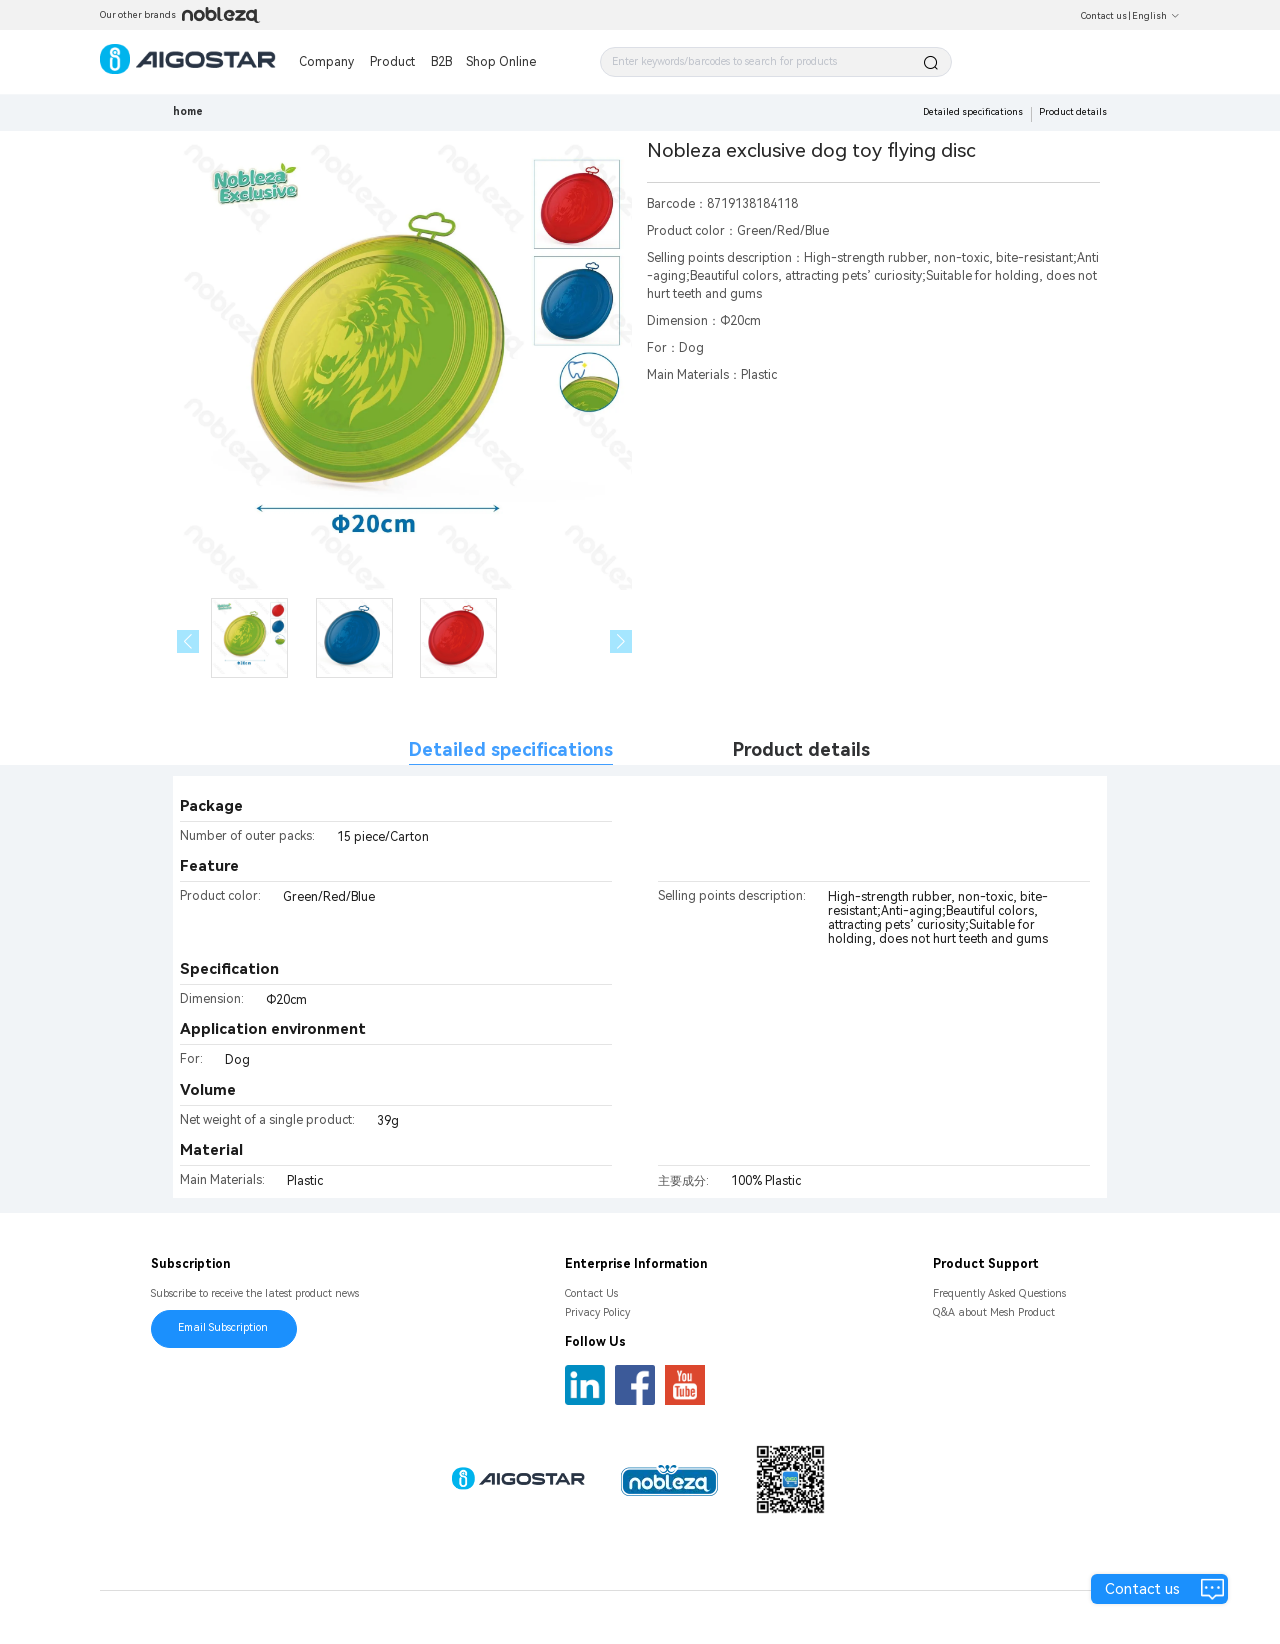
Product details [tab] (801, 749)
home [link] (188, 111)
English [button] (1156, 16)
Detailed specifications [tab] (511, 749)
